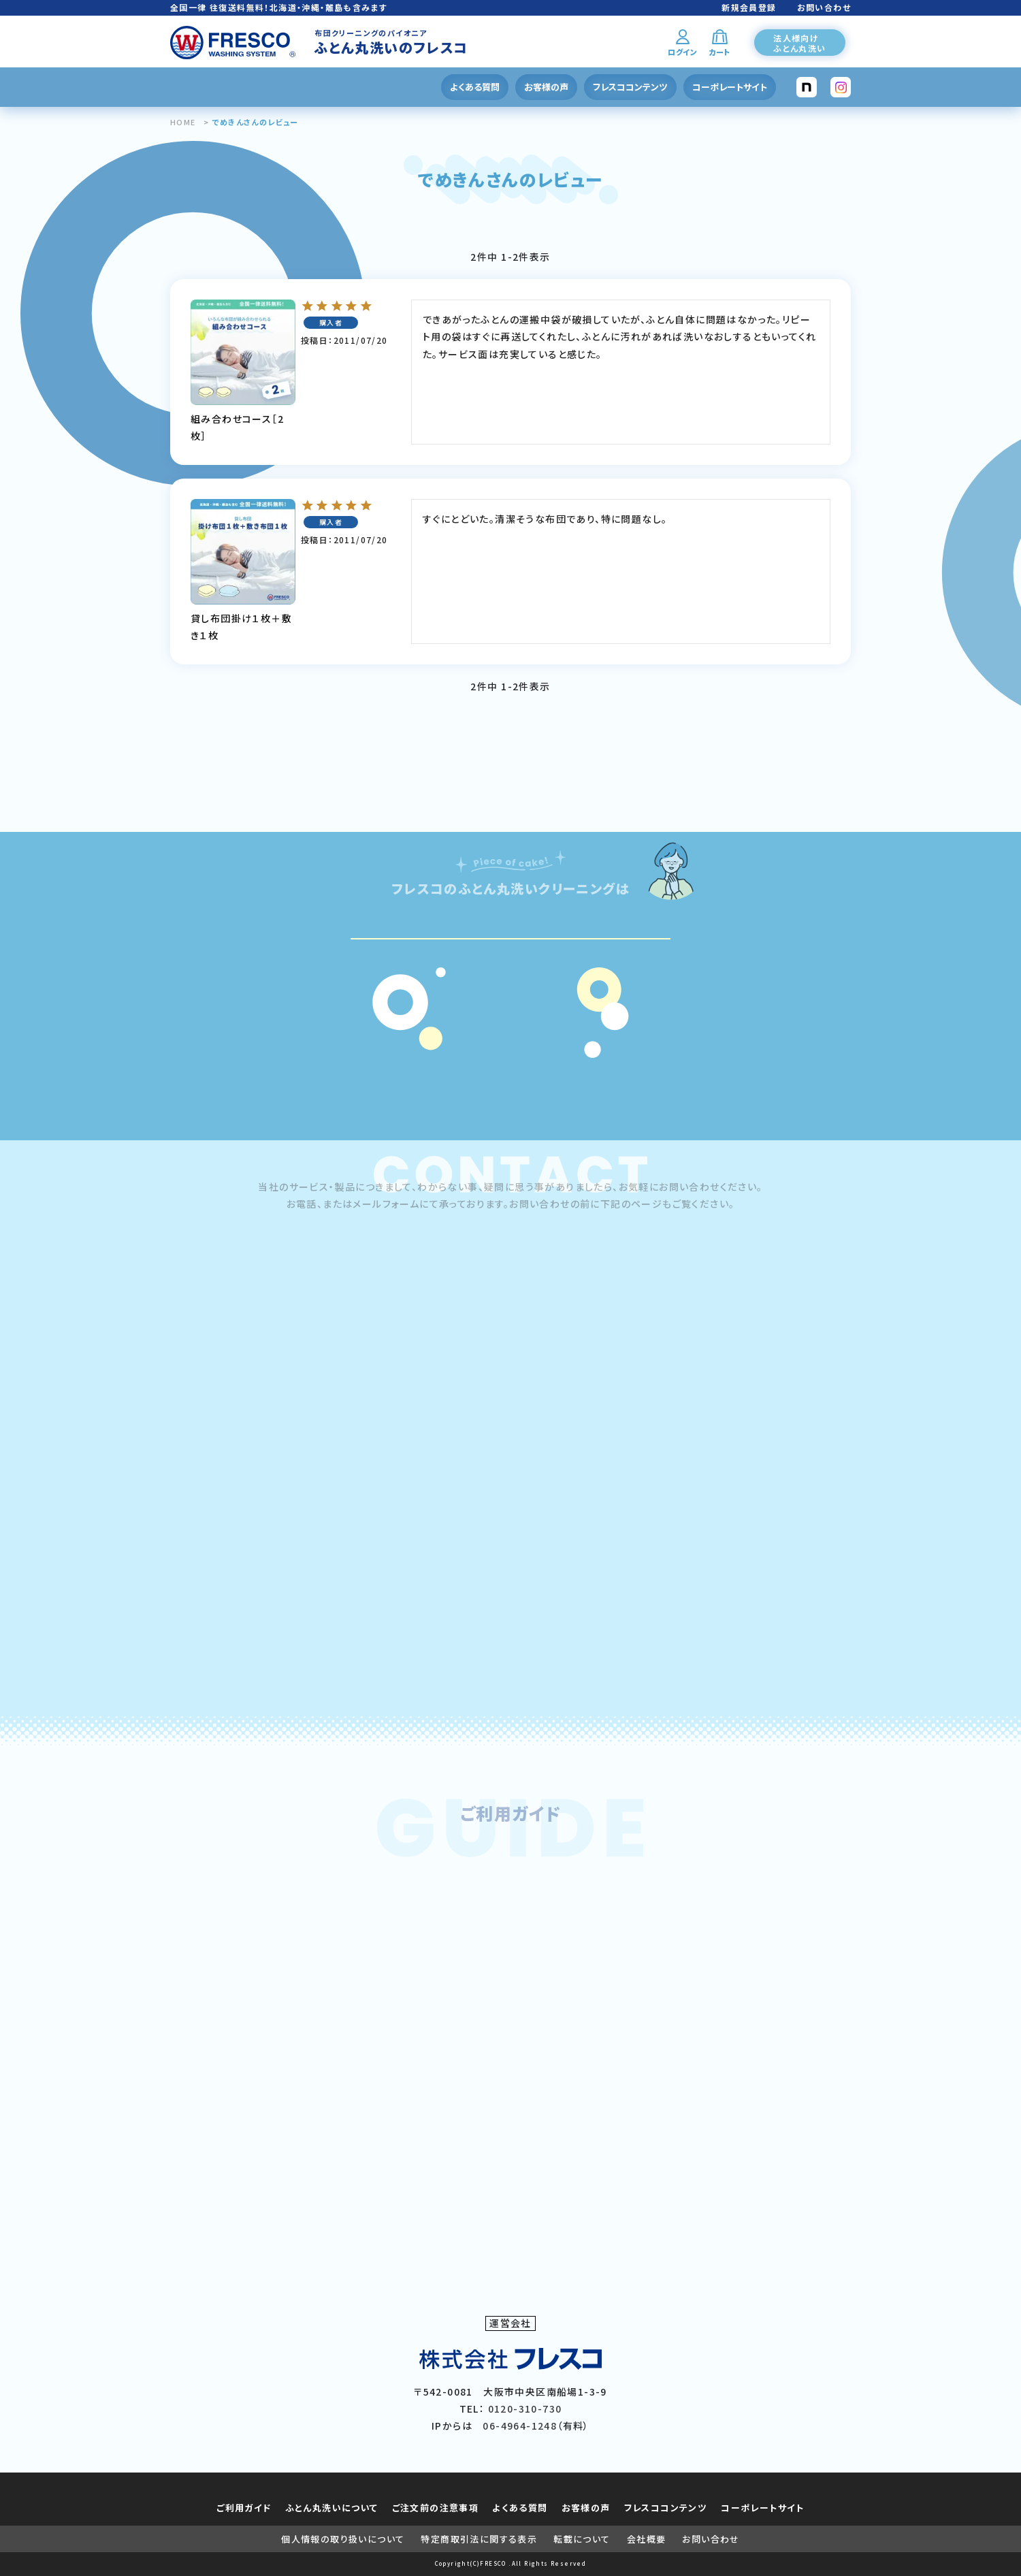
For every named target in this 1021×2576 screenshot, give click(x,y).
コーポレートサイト (729, 86)
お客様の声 (546, 86)
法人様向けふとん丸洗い (799, 43)
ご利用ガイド (243, 2507)
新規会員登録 (749, 7)
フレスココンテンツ (630, 86)
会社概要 (646, 2538)
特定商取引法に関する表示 (479, 2538)
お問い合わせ (824, 7)
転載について (581, 2538)
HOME (183, 121)
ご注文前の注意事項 (435, 2507)
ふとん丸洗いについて (331, 2507)
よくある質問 (475, 86)
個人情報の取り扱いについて (342, 2538)
